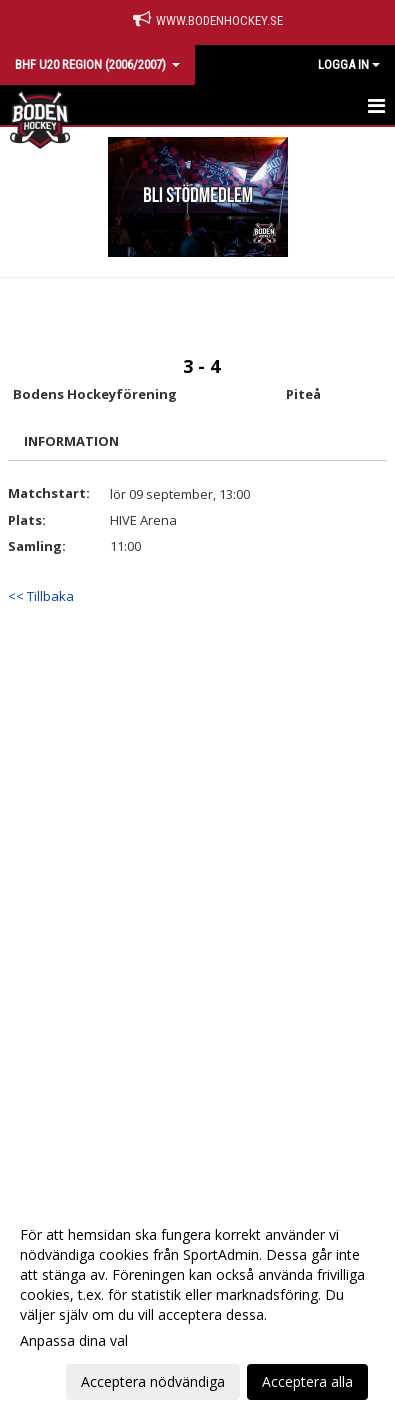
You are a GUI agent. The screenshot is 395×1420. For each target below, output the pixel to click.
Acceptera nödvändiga (153, 1381)
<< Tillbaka (41, 596)
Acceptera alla (307, 1381)
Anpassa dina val (74, 1341)
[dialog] (197, 1307)
